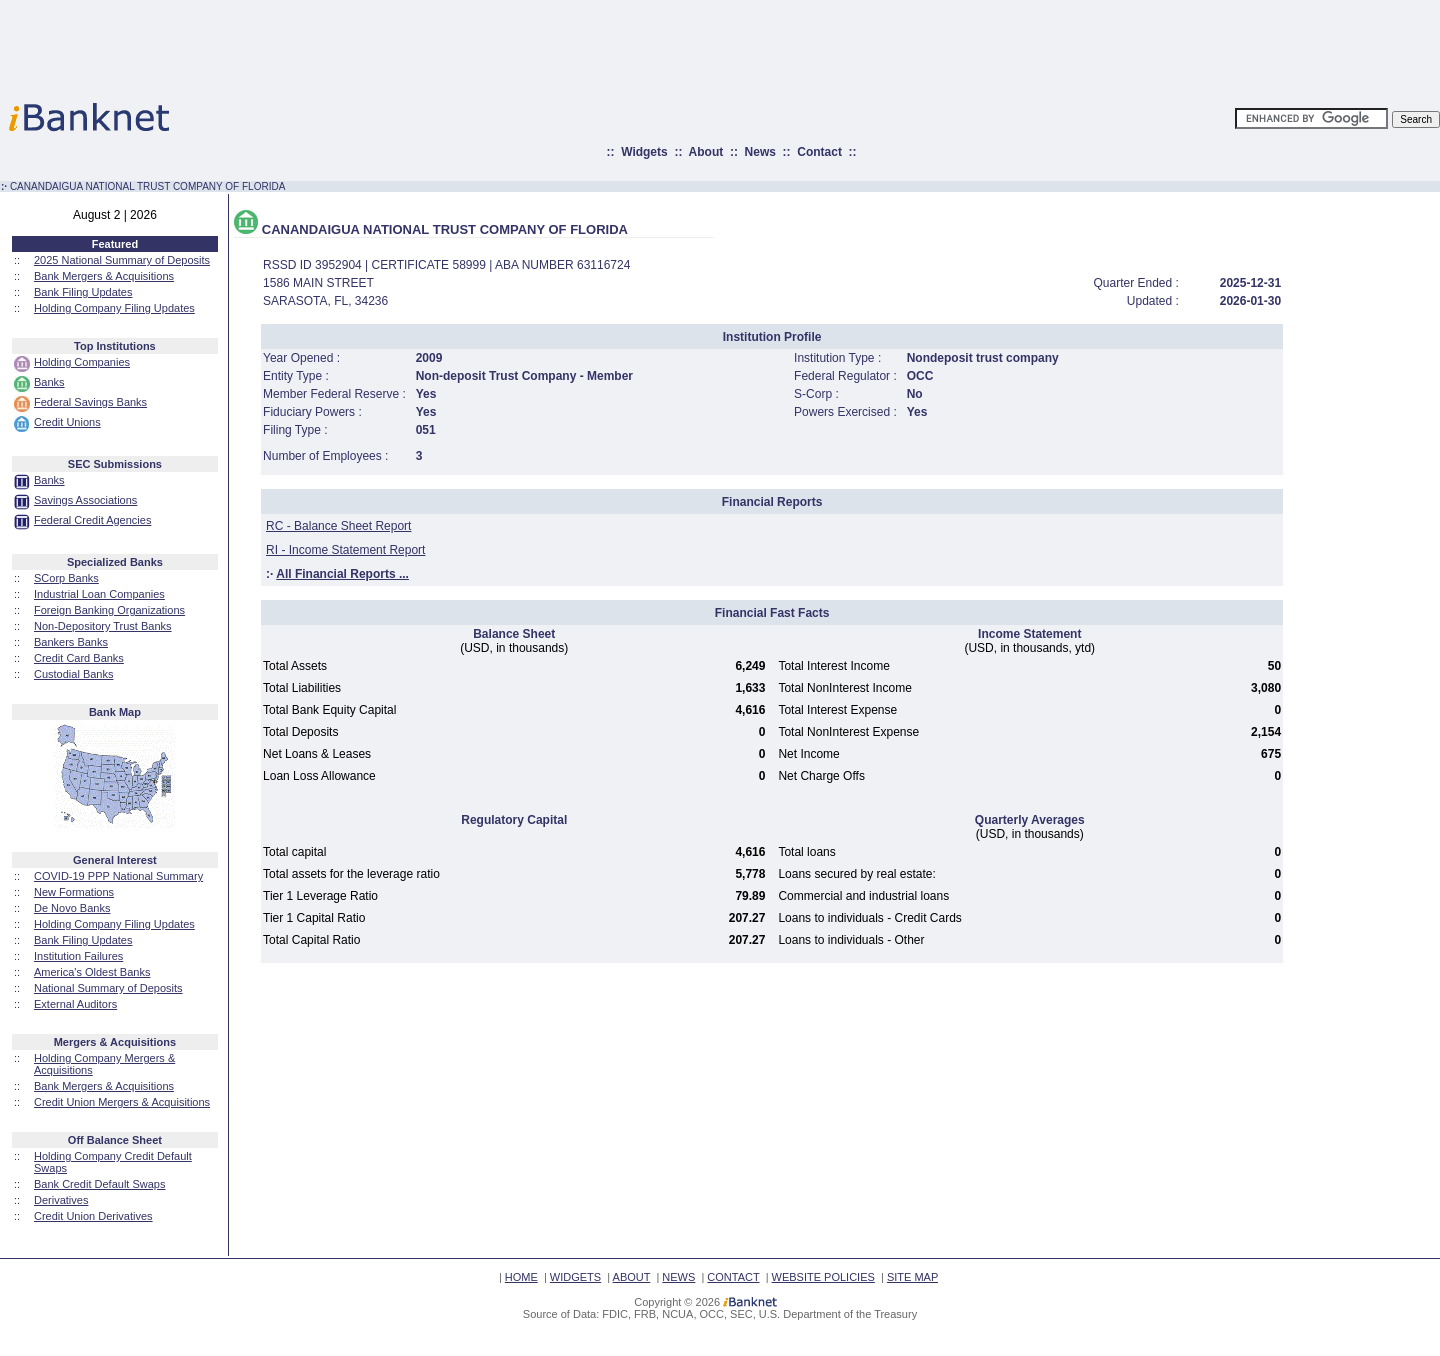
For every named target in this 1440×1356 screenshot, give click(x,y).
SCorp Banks (66, 578)
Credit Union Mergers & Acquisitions (122, 1102)
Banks (49, 382)
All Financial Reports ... (342, 574)
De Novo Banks (72, 908)
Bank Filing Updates (83, 292)
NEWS (678, 1277)
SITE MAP (912, 1277)
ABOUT (632, 1277)
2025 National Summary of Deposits (122, 260)
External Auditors (75, 1004)
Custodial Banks (74, 674)
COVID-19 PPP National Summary (118, 876)
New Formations (74, 892)
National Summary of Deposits (108, 988)
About (706, 152)
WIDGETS (575, 1277)
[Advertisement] (808, 45)
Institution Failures (78, 956)
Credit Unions (67, 422)
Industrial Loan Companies (99, 594)
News (760, 152)
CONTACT (733, 1277)
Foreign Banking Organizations (109, 610)
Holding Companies (82, 362)
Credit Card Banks (79, 658)
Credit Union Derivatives (93, 1216)
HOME (521, 1277)
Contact (819, 152)
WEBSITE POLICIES (823, 1277)
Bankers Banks (71, 642)
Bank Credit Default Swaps (99, 1184)
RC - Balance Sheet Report (338, 526)
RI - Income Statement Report (345, 550)
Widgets (644, 152)
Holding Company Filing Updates (114, 308)
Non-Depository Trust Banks (103, 626)
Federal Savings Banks (90, 402)
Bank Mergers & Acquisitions (104, 276)
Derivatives (61, 1200)
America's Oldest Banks (92, 972)
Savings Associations (85, 500)
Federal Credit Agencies (92, 520)
